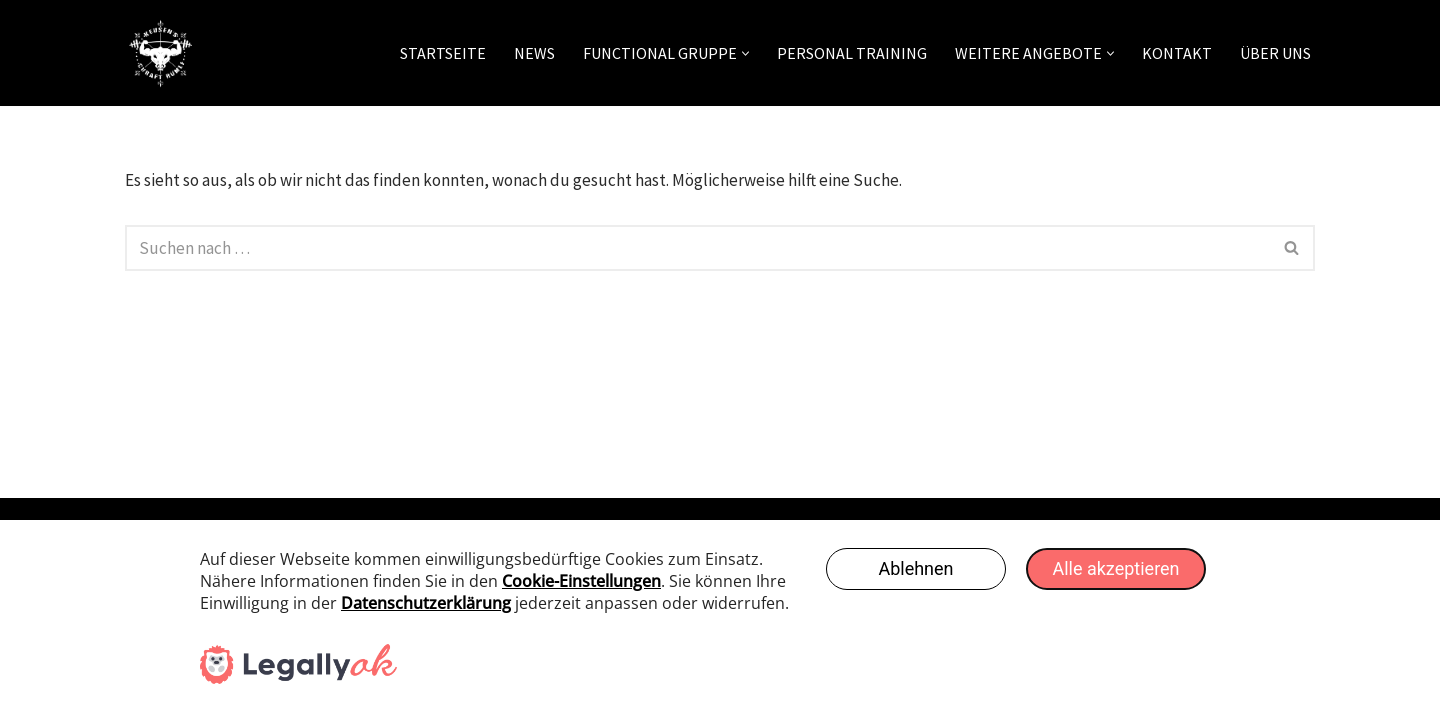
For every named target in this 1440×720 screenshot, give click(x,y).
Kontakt (1177, 53)
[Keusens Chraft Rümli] (160, 53)
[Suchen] (697, 248)
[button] (745, 53)
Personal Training (852, 53)
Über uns (1275, 53)
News (534, 53)
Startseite (443, 53)
